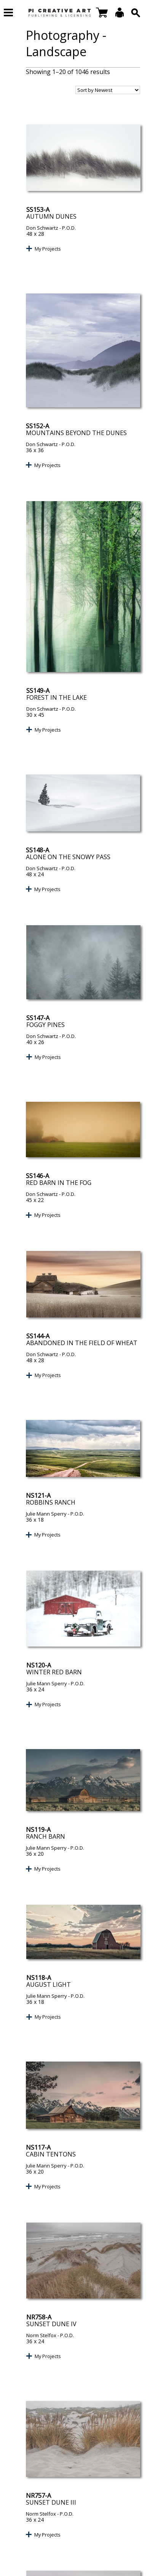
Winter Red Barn (54, 1672)
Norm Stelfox (41, 2335)
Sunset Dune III (51, 2502)
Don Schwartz (42, 227)
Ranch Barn (45, 1836)
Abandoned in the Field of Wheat (81, 1343)
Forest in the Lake (56, 697)
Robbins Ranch (50, 1502)
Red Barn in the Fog (58, 1182)
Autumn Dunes (51, 216)
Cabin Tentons (51, 2154)
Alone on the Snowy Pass (68, 857)
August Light (48, 1984)
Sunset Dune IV (51, 2324)
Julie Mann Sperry (46, 1513)
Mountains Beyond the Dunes (76, 433)
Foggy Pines (45, 1025)
